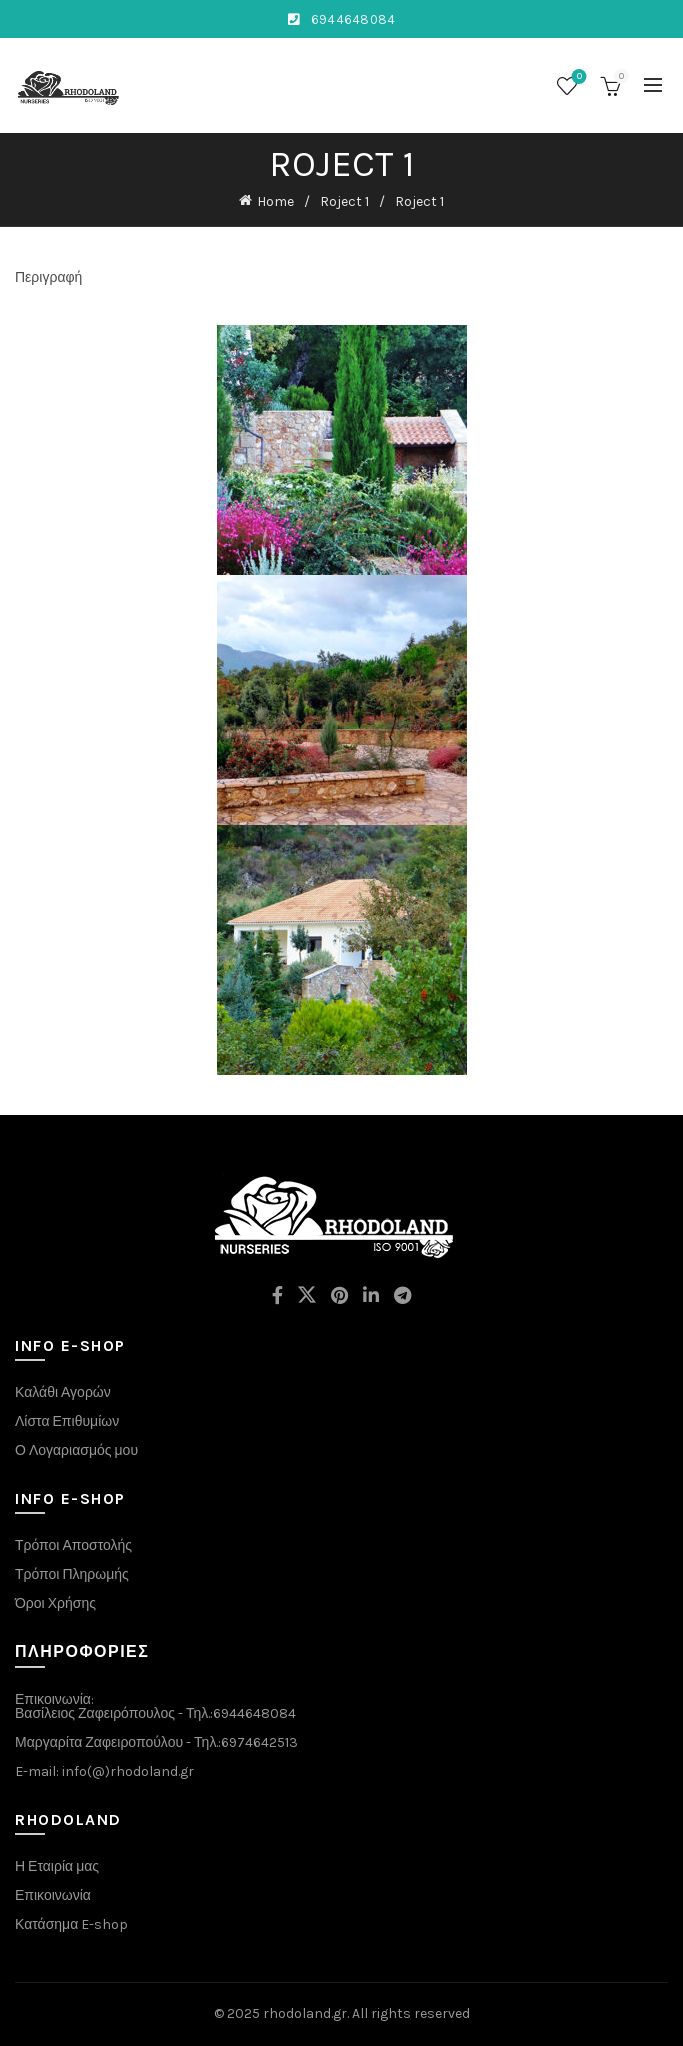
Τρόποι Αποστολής (73, 1545)
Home (275, 201)
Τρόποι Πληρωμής (72, 1574)
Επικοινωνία (53, 1895)
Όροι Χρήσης (55, 1603)
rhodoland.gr (305, 2013)
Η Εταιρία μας (57, 1866)
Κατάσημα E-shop (71, 1924)
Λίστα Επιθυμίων (67, 1421)
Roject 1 (344, 201)
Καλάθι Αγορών (63, 1392)
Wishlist (577, 77)
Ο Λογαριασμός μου (76, 1450)
